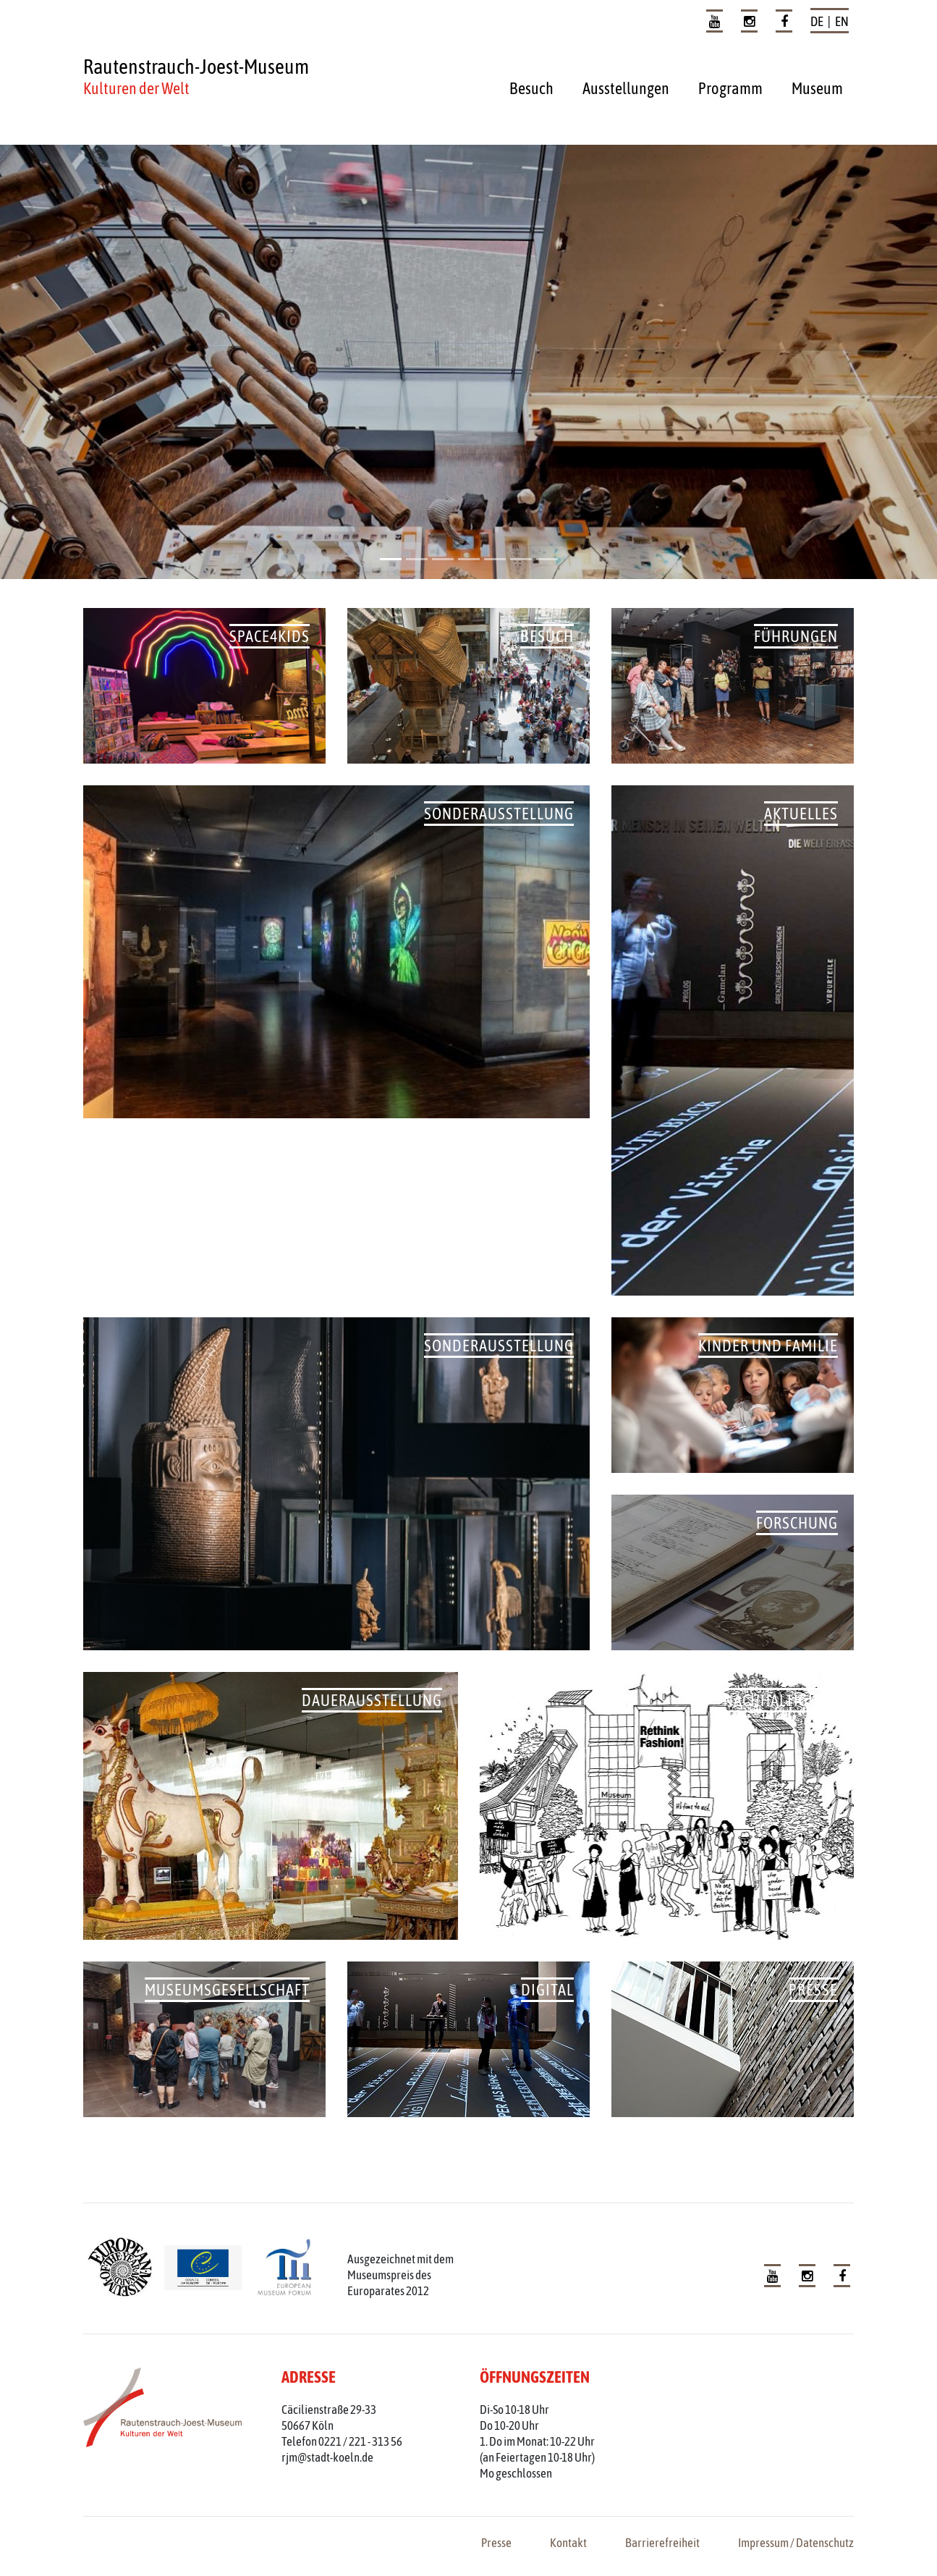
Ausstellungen (625, 88)
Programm (730, 88)
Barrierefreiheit (662, 2542)
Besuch (531, 88)
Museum (817, 88)
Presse (496, 2542)
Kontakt (568, 2542)
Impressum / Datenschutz (796, 2542)
